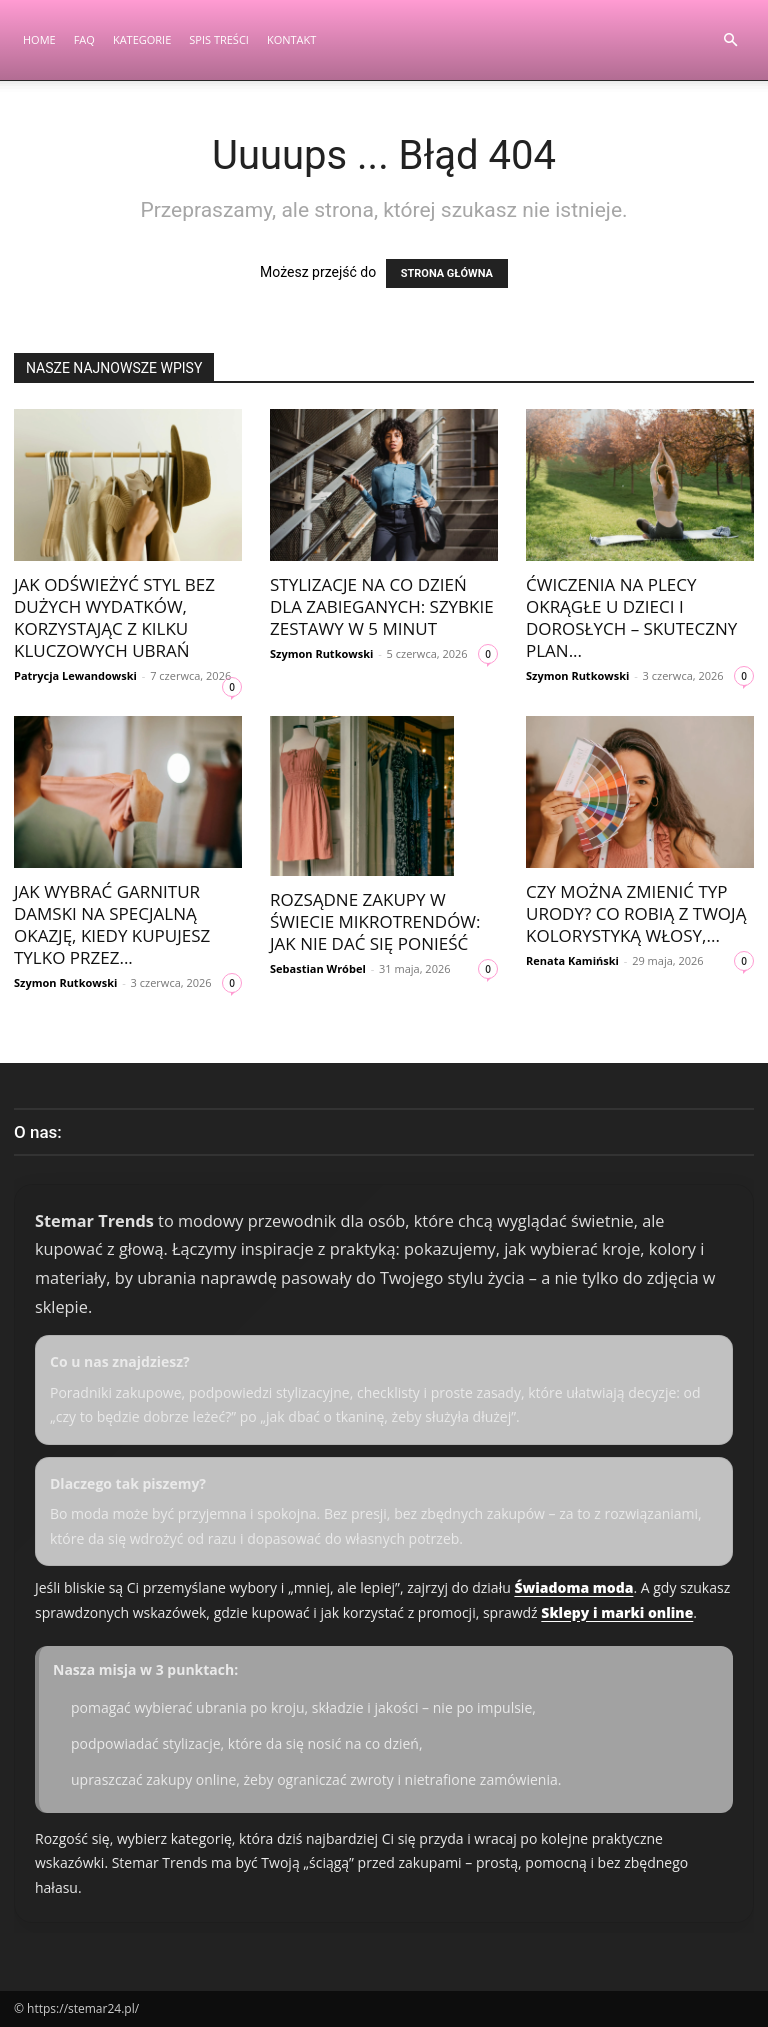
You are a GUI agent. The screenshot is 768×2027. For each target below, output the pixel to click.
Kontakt (291, 39)
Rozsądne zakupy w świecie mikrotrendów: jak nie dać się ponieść (375, 921)
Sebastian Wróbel (318, 968)
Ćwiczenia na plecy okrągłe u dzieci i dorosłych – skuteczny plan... (631, 617)
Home (39, 39)
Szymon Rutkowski (321, 653)
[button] (730, 40)
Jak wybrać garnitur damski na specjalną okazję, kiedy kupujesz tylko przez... (112, 924)
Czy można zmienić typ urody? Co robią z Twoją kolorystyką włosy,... (636, 913)
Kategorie (142, 39)
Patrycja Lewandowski (75, 675)
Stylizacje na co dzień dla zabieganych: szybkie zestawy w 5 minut (382, 606)
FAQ (84, 39)
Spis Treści (219, 39)
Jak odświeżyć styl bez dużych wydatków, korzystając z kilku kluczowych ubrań (114, 617)
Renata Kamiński (572, 960)
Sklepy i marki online (617, 1612)
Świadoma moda (573, 1587)
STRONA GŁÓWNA (447, 273)
